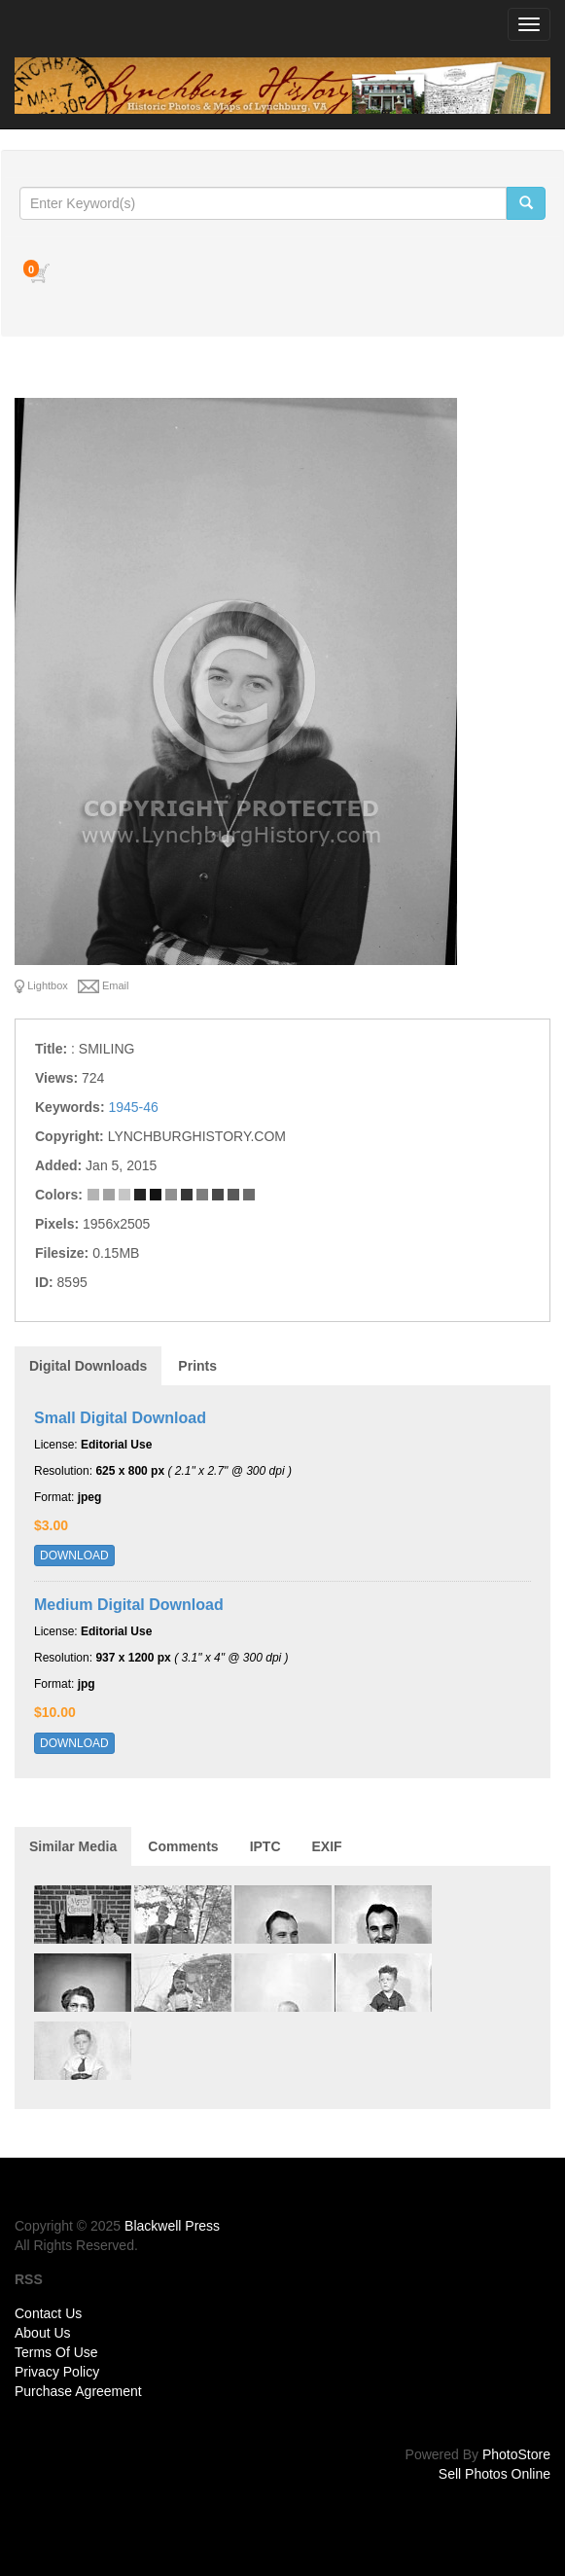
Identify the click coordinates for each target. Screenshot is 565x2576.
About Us (43, 2333)
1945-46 (133, 1107)
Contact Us (48, 2313)
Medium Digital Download (129, 1604)
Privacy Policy (57, 2371)
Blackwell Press (172, 2226)
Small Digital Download (120, 1418)
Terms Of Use (56, 2352)
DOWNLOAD (74, 1555)
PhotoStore (516, 2454)
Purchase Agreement (78, 2391)
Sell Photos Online (494, 2474)
